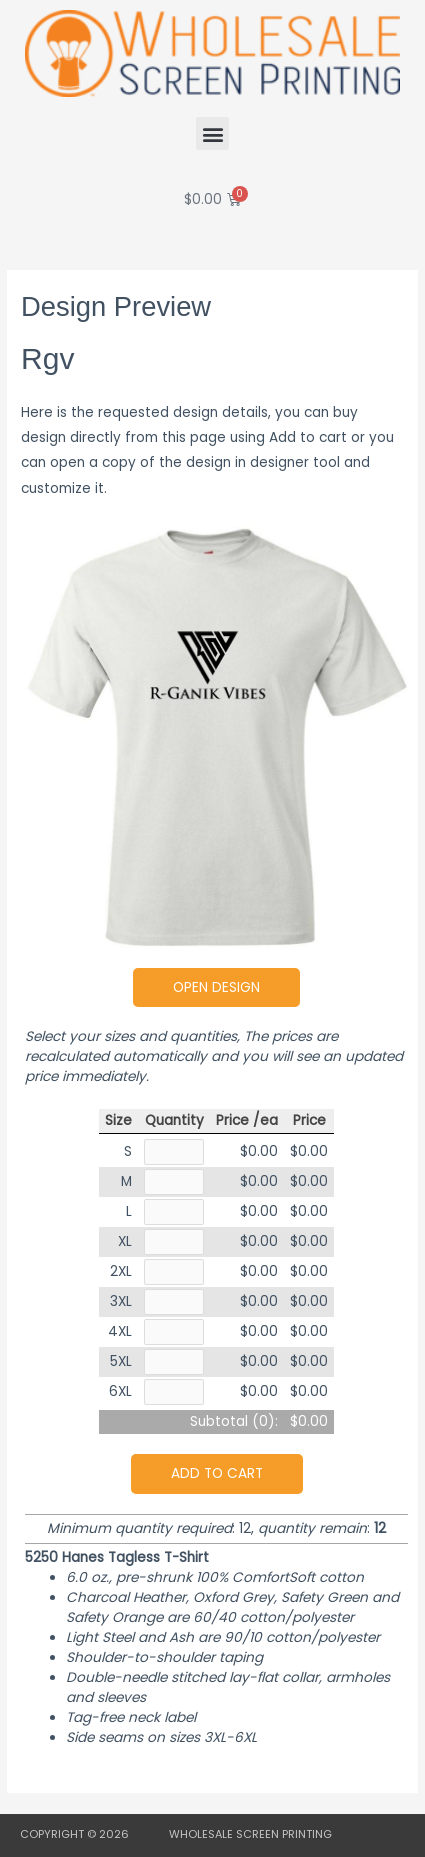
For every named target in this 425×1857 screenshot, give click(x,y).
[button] (212, 133)
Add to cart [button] (217, 1473)
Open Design (216, 987)
